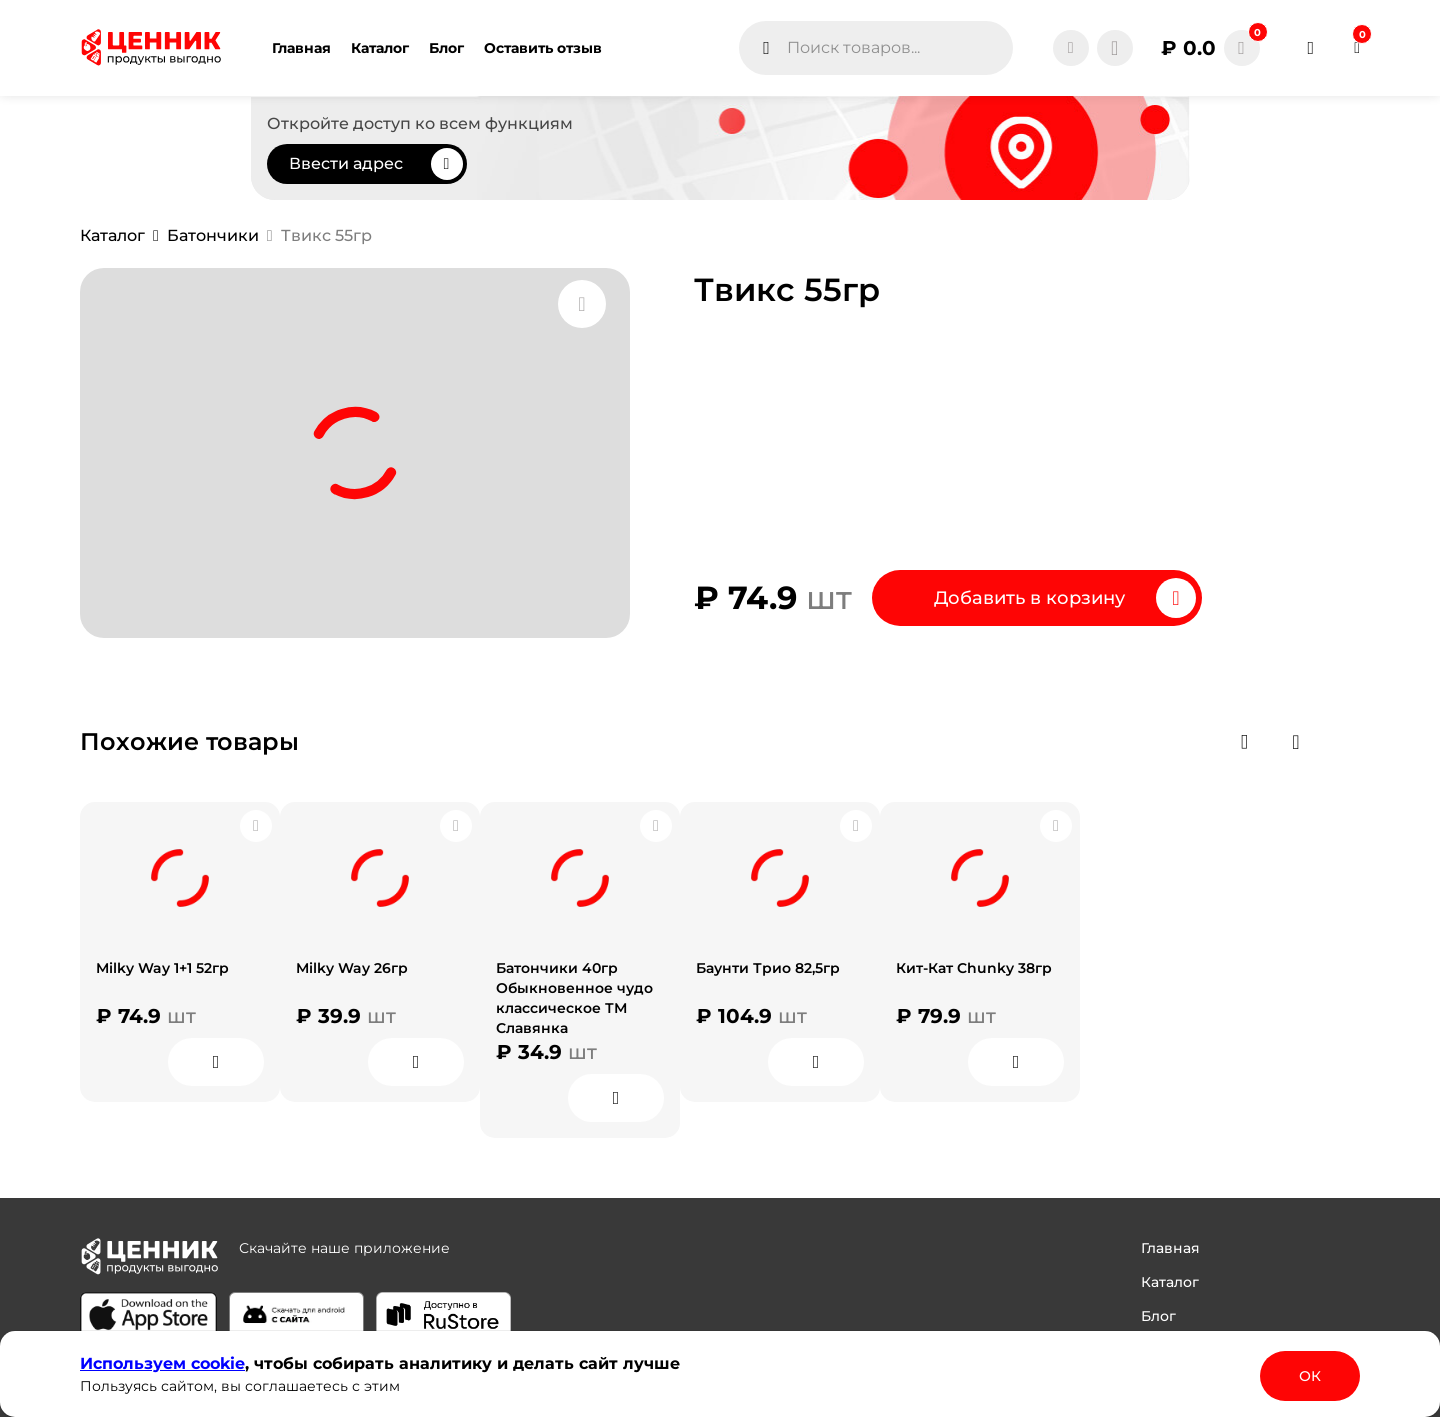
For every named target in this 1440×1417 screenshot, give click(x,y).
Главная (1170, 1248)
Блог (1158, 1316)
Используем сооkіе (162, 1363)
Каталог (1170, 1282)
